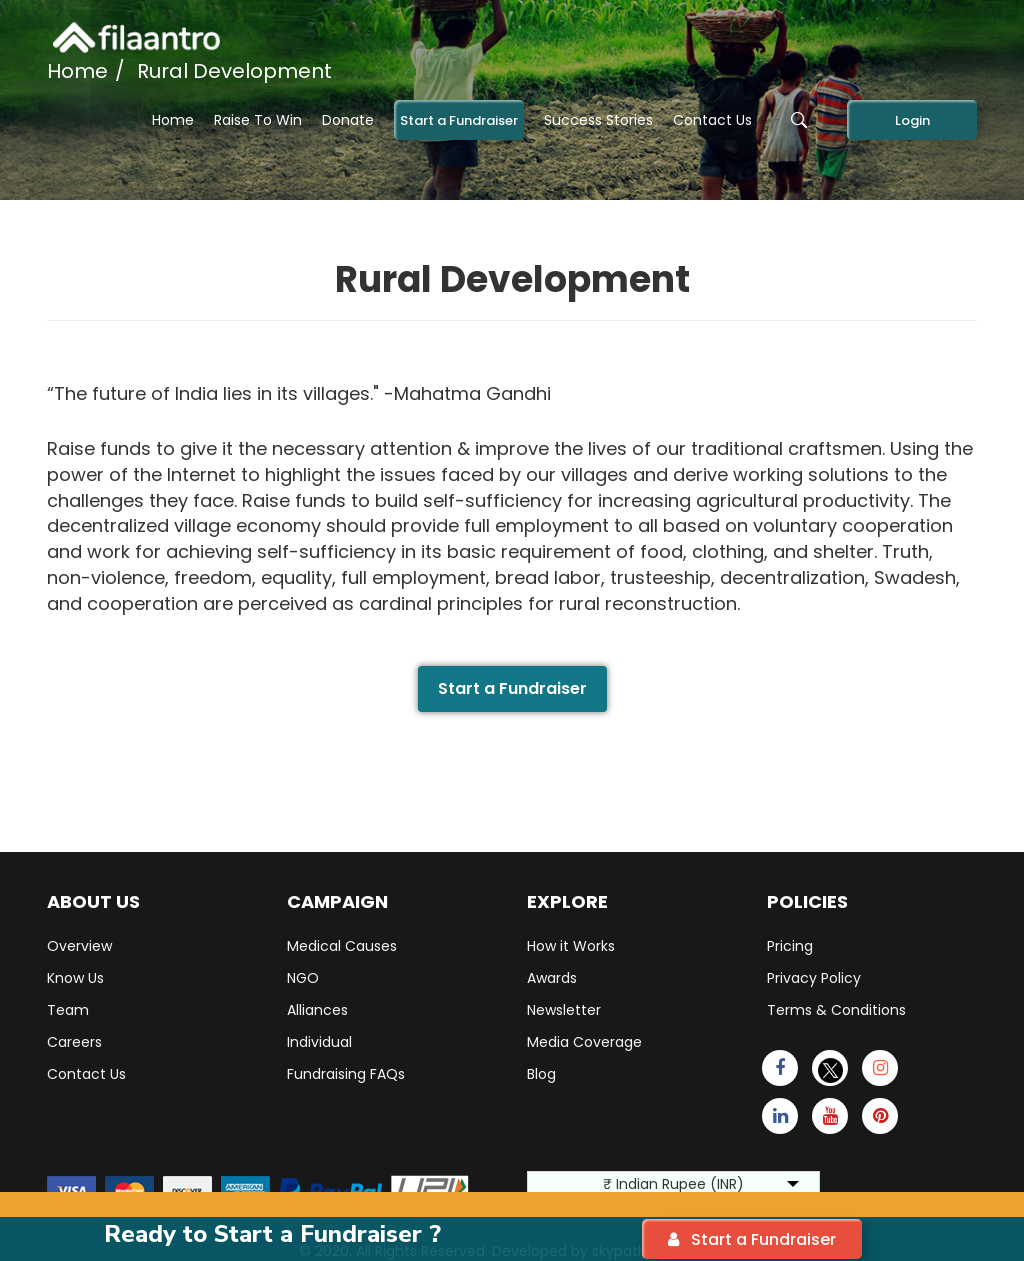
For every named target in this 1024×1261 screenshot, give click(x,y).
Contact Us (712, 120)
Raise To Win (258, 120)
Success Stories (598, 120)
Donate (348, 120)
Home (173, 120)
